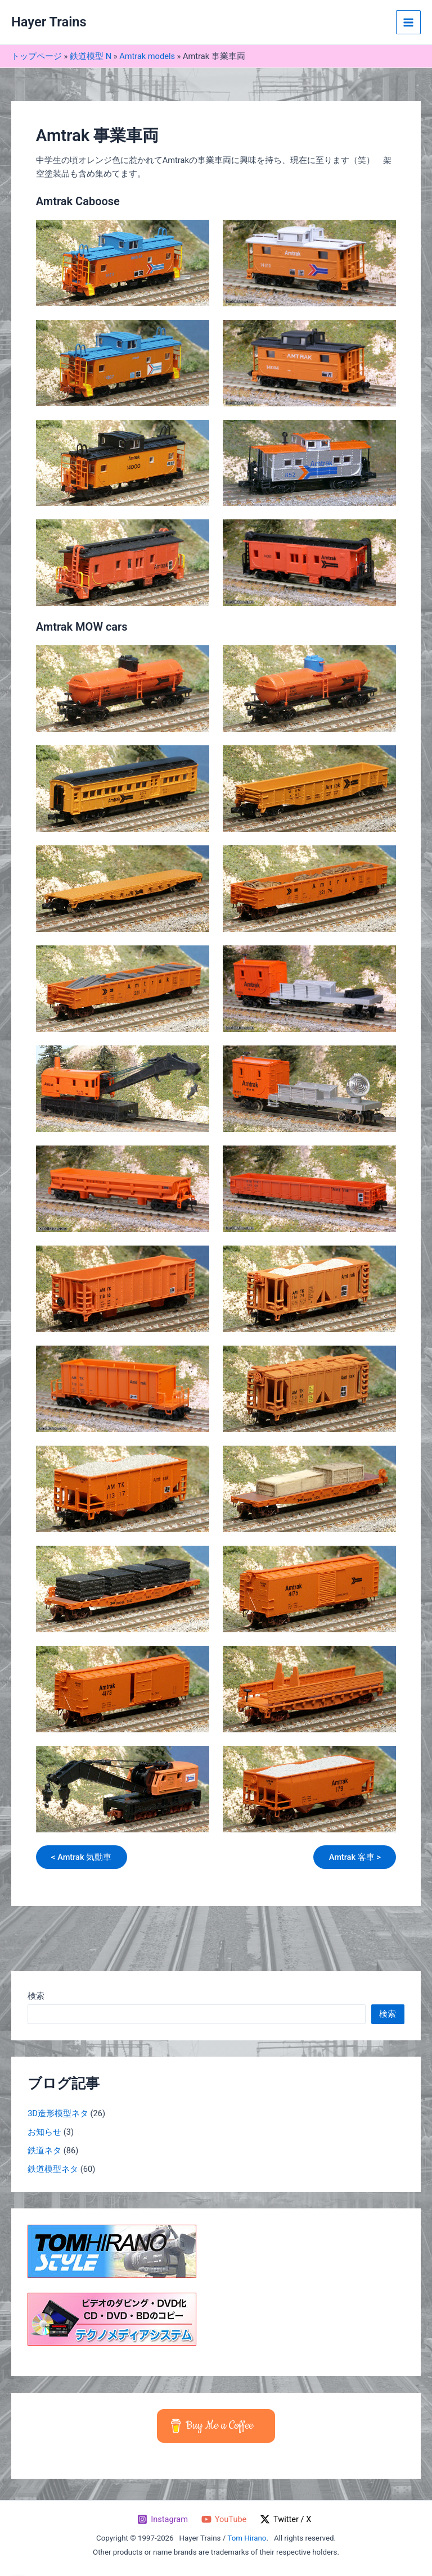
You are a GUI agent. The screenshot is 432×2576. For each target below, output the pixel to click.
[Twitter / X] (285, 2519)
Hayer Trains (49, 22)
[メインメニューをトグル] (408, 22)
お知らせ (44, 2132)
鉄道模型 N (90, 56)
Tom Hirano (246, 2538)
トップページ (36, 56)
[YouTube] (224, 2519)
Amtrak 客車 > (354, 1857)
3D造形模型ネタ (58, 2114)
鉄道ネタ (44, 2151)
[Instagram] (162, 2519)
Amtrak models (147, 56)
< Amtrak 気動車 (82, 1857)
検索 (36, 1996)
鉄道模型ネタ (53, 2169)
